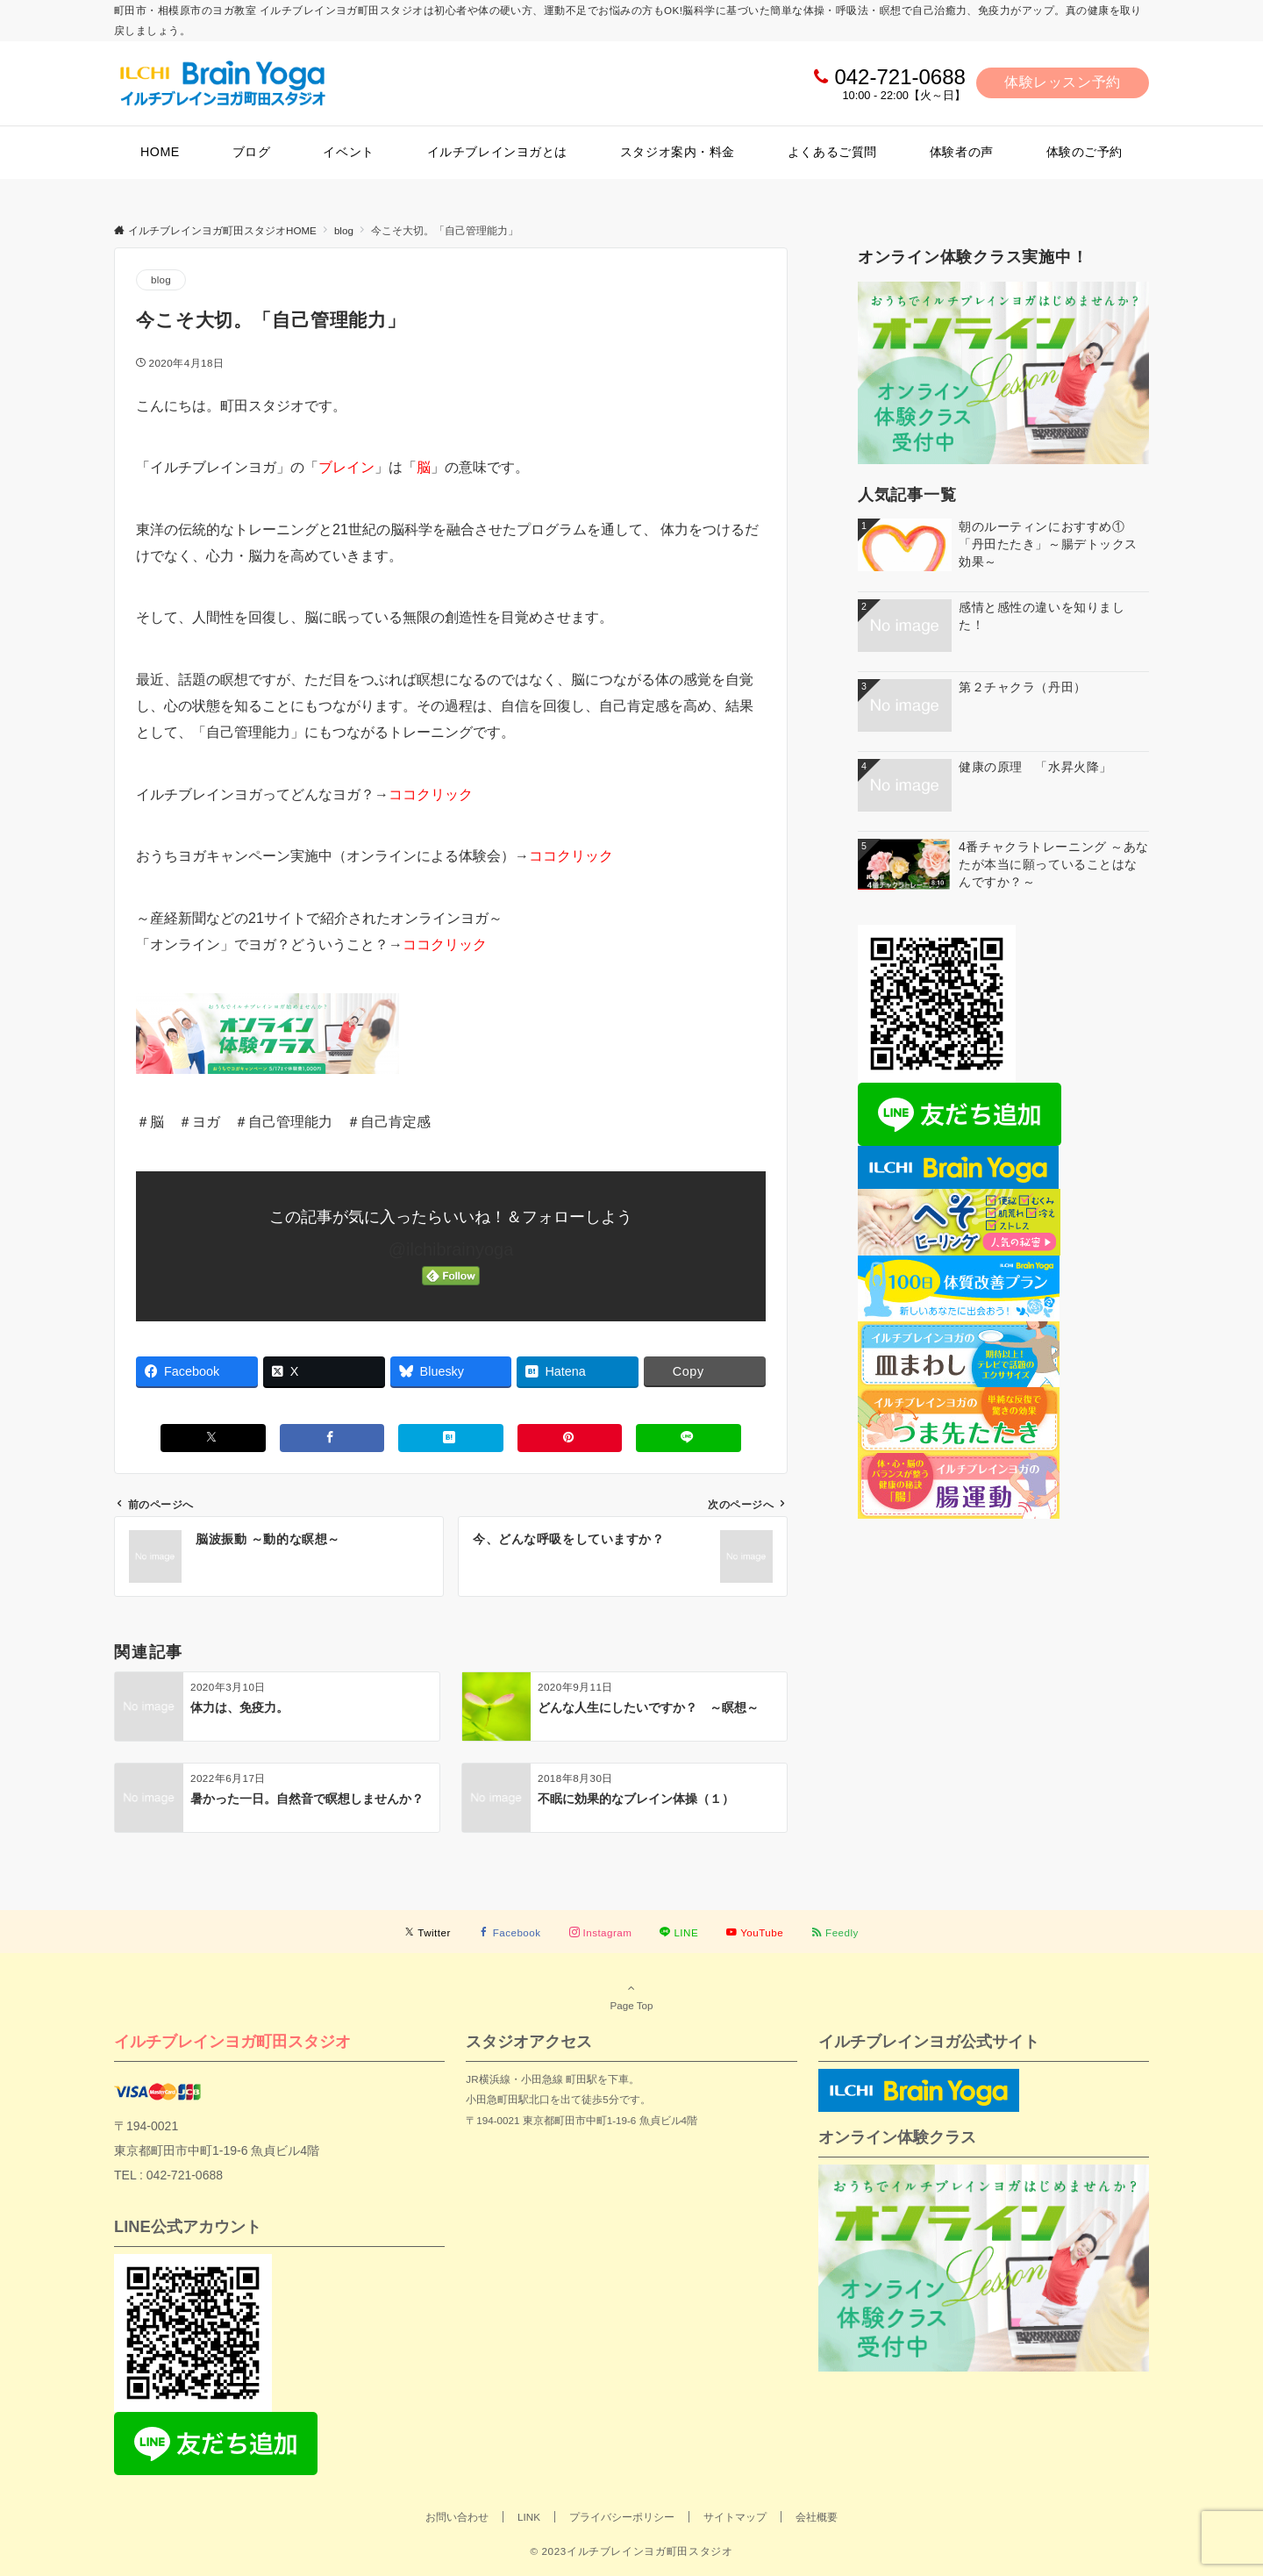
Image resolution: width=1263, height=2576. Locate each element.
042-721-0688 (899, 77)
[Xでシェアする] (213, 1437)
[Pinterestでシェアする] (570, 1437)
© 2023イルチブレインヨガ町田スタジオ (631, 2551)
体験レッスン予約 (1062, 82)
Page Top (631, 1996)
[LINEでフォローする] (679, 1932)
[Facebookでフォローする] (510, 1932)
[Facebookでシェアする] (332, 1437)
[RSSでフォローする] (835, 1932)
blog (161, 279)
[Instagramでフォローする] (600, 1932)
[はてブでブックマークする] (450, 1437)
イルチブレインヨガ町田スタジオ (232, 2041)
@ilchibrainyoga (451, 1249)
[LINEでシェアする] (688, 1437)
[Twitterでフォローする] (427, 1932)
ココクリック (431, 794)
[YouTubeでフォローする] (754, 1932)
